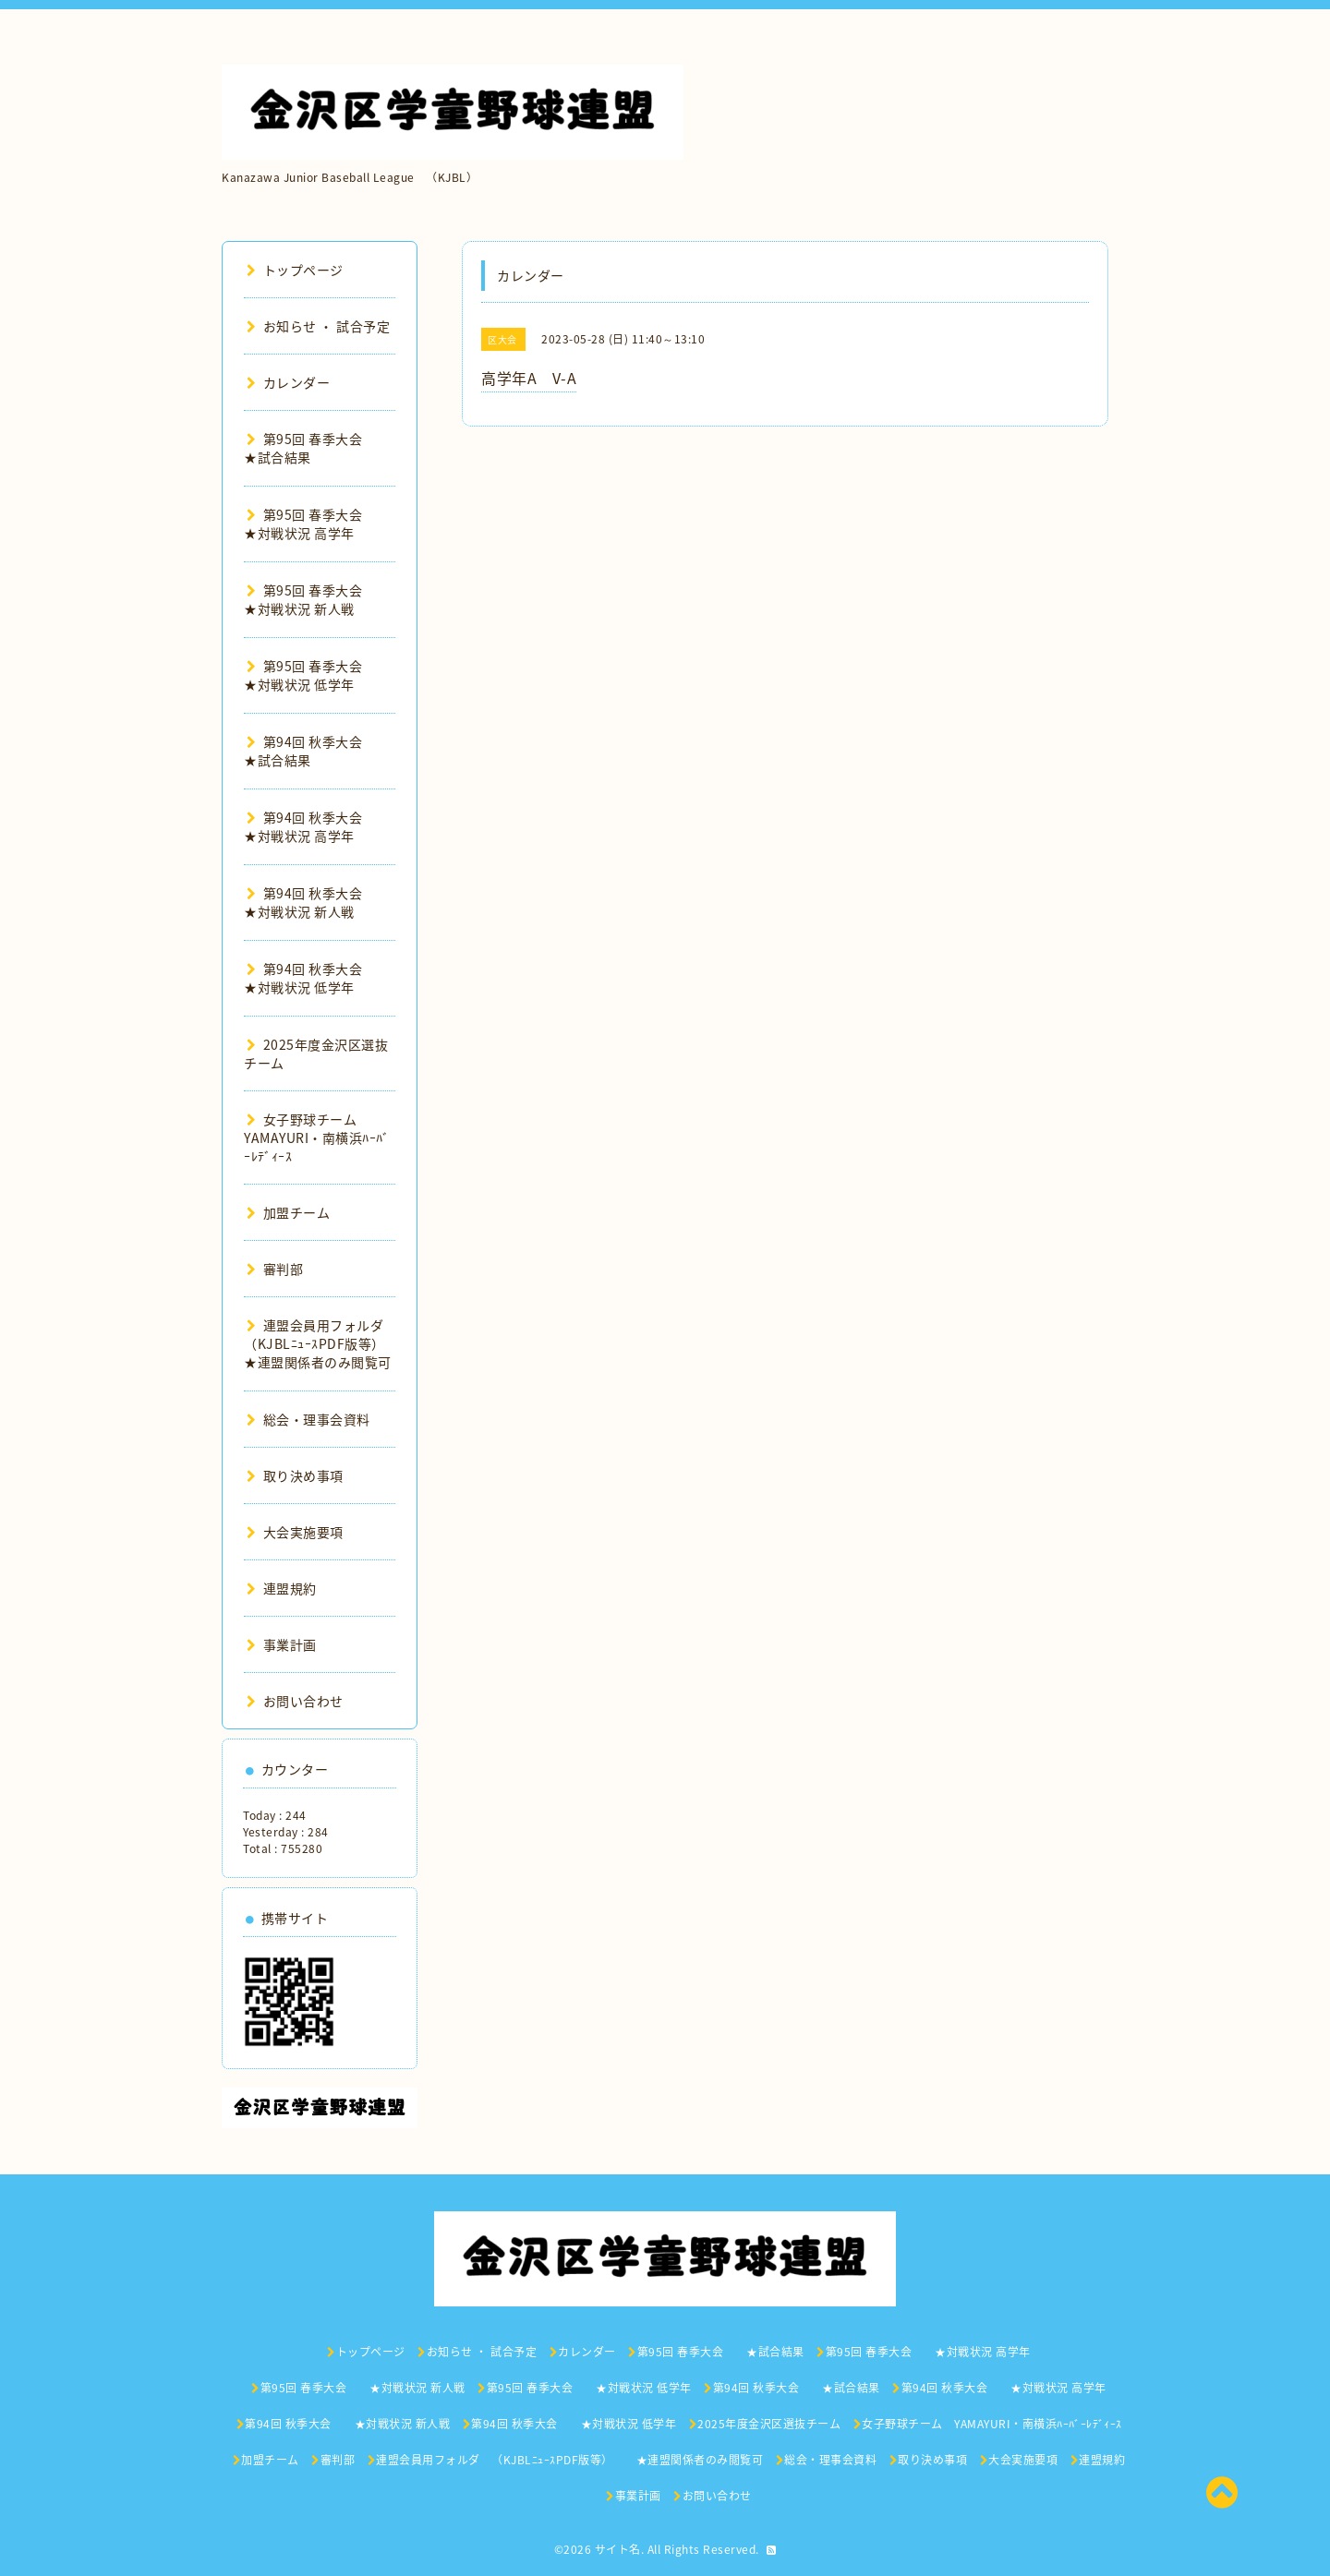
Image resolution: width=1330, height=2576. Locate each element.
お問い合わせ (295, 1700)
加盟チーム (288, 1212)
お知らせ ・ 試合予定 (318, 326)
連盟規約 (282, 1588)
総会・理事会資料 (308, 1419)
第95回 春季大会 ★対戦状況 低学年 (316, 674)
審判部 (275, 1268)
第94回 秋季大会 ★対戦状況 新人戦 (316, 902)
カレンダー (288, 382)
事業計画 (282, 1644)
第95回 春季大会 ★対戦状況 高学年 (316, 523)
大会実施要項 (295, 1532)
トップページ (295, 269)
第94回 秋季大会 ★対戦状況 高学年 (316, 826)
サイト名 (618, 2549)
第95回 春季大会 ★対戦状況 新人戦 (316, 599)
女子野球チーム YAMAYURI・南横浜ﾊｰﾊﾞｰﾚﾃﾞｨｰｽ (317, 1137)
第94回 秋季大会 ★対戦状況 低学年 (316, 977)
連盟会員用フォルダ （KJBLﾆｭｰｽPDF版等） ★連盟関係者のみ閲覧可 (328, 1343)
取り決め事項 (295, 1475)
